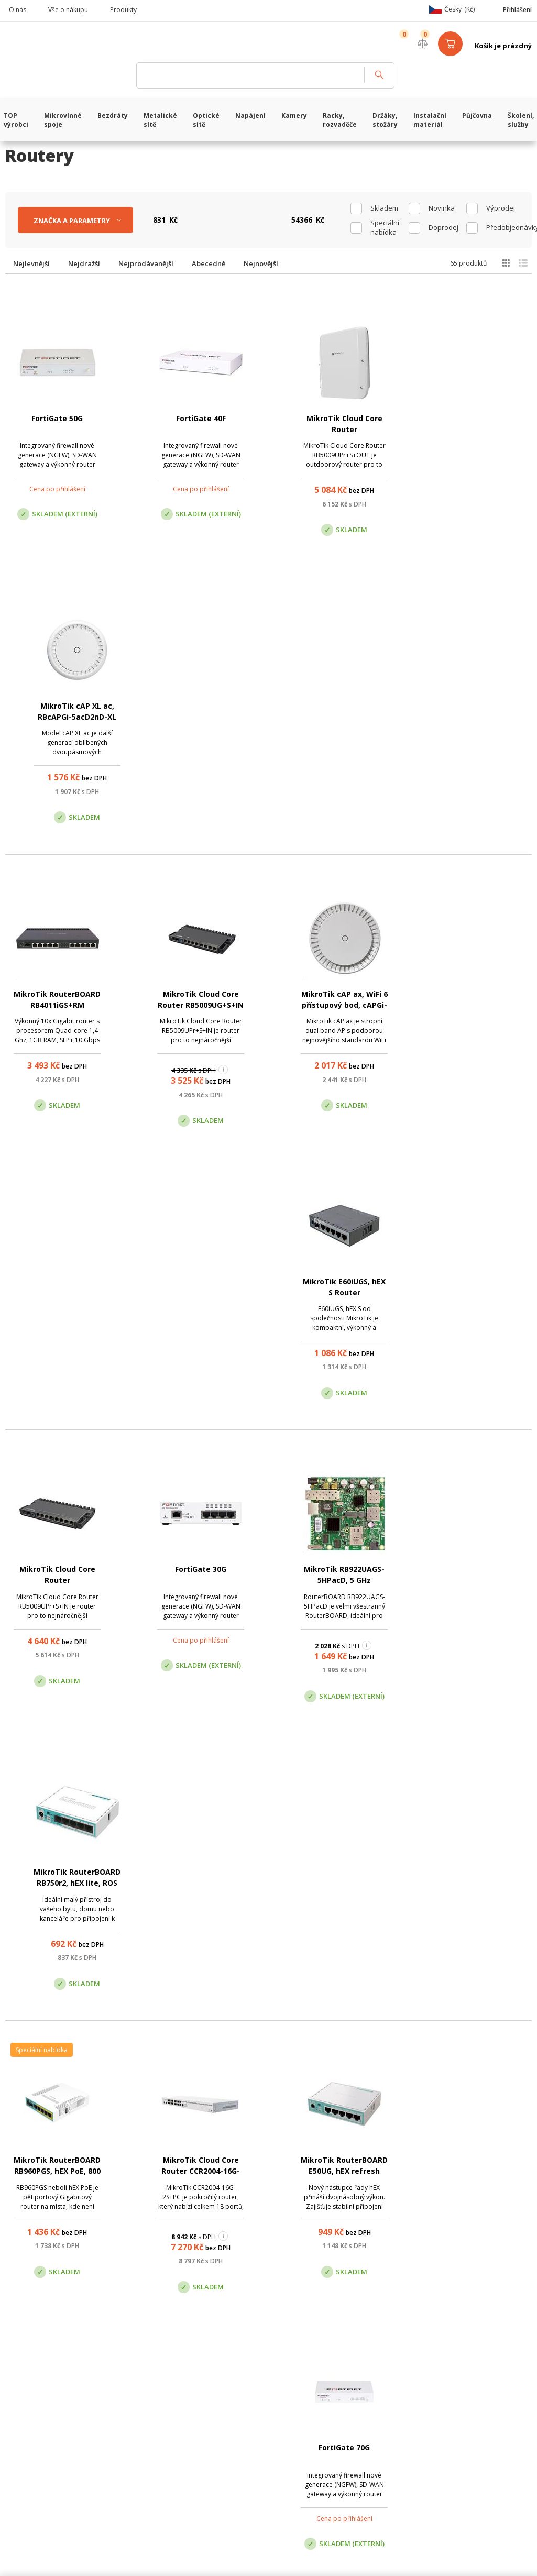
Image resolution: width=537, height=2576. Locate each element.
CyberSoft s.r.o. (161, 2375)
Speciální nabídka (384, 227)
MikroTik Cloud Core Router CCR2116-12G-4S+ (481, 1627)
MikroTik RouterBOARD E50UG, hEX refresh (339, 1324)
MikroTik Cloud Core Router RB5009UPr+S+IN (56, 1021)
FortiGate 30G (197, 1010)
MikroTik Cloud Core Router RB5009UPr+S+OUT (339, 429)
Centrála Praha (179, 2220)
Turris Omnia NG (56, 1616)
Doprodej (443, 227)
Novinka (442, 208)
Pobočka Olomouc (312, 2220)
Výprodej (500, 208)
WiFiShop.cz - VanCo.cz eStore (65, 45)
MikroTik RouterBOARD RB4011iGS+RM (56, 717)
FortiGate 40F (198, 418)
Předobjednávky (505, 227)
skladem (384, 208)
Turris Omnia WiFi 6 (197, 1904)
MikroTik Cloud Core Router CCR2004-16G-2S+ (197, 1324)
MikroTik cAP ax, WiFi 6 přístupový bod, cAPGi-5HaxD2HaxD (339, 717)
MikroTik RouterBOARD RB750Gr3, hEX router (339, 1627)
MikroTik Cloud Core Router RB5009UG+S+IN (198, 717)
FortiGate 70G (481, 1313)
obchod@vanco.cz (458, 2167)
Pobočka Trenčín (438, 2220)
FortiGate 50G (56, 418)
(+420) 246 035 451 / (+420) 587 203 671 (318, 2167)
